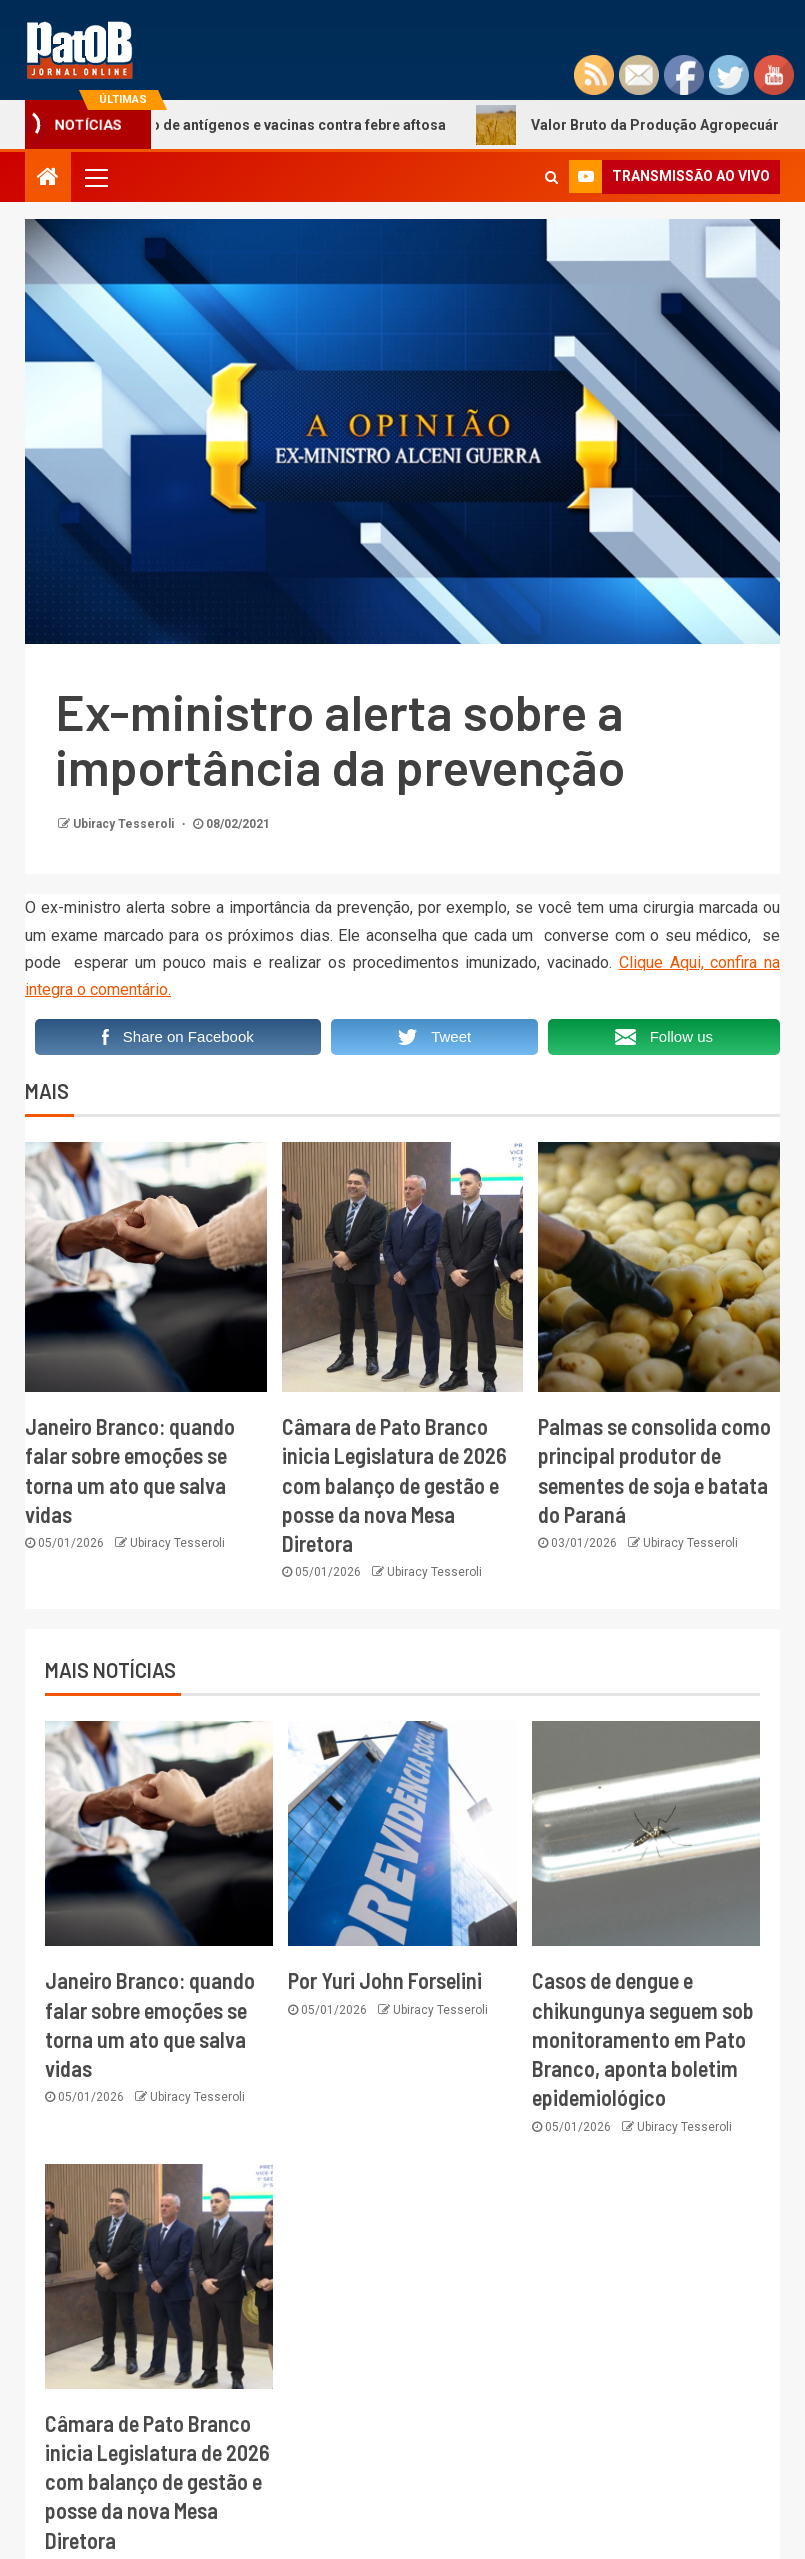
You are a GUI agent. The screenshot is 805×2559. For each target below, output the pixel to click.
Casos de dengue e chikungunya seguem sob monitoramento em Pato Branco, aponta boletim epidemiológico (643, 2038)
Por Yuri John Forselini (385, 1980)
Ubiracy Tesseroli (125, 824)
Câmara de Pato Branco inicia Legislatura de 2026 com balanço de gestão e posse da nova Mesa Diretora (394, 1484)
